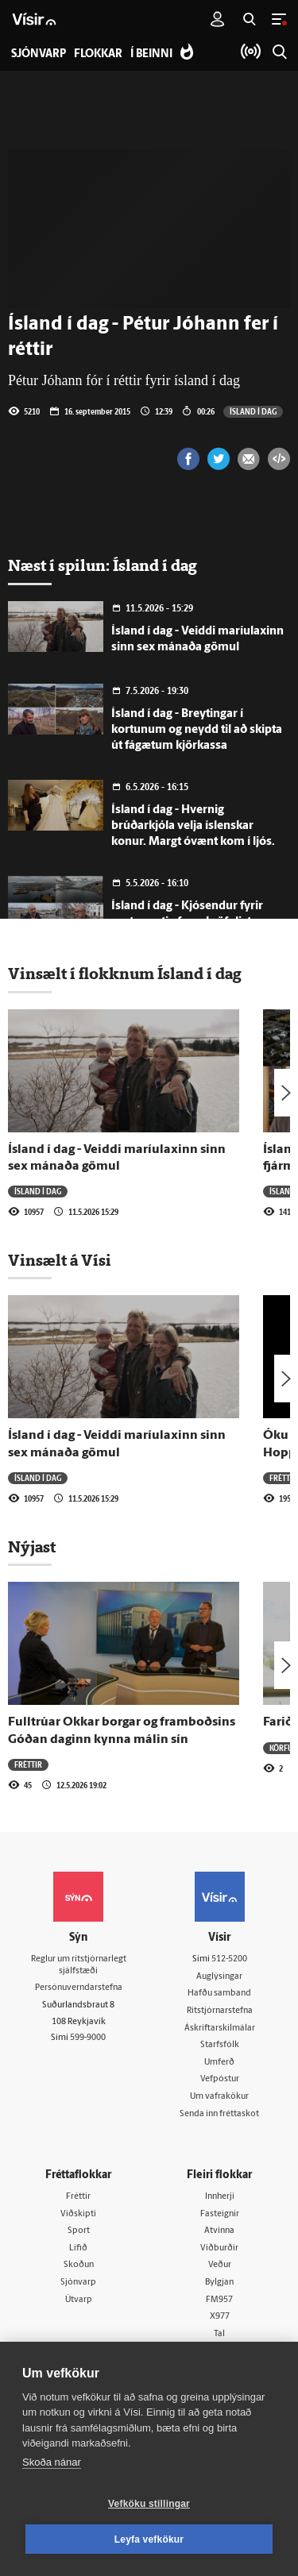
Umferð (219, 2062)
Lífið (78, 2248)
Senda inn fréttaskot (219, 2114)
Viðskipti (78, 2214)
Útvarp (78, 2300)
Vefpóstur (219, 2079)
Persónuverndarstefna (78, 1988)
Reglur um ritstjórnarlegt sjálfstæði (78, 1965)
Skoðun (79, 2265)
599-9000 (88, 2038)
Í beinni (151, 54)
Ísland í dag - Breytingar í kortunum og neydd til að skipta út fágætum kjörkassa (196, 730)
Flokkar (98, 54)
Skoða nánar (51, 2462)
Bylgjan (219, 2282)
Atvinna (219, 2231)
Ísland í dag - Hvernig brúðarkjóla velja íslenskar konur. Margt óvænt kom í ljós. (193, 826)
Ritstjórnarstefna (220, 2011)
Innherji (219, 2196)
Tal (219, 2334)
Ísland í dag (253, 411)
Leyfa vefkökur (149, 2539)
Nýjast (32, 1547)
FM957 (219, 2300)
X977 (220, 2316)
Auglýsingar (219, 1976)
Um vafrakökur (219, 2096)
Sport (79, 2231)
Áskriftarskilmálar (219, 2028)
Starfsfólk (219, 2045)
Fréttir (283, 1477)
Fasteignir (219, 2214)
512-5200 (229, 1959)
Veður (219, 2265)
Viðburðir (219, 2248)
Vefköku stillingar (149, 2503)
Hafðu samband (219, 1993)
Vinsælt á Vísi (59, 1260)
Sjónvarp (78, 2282)
